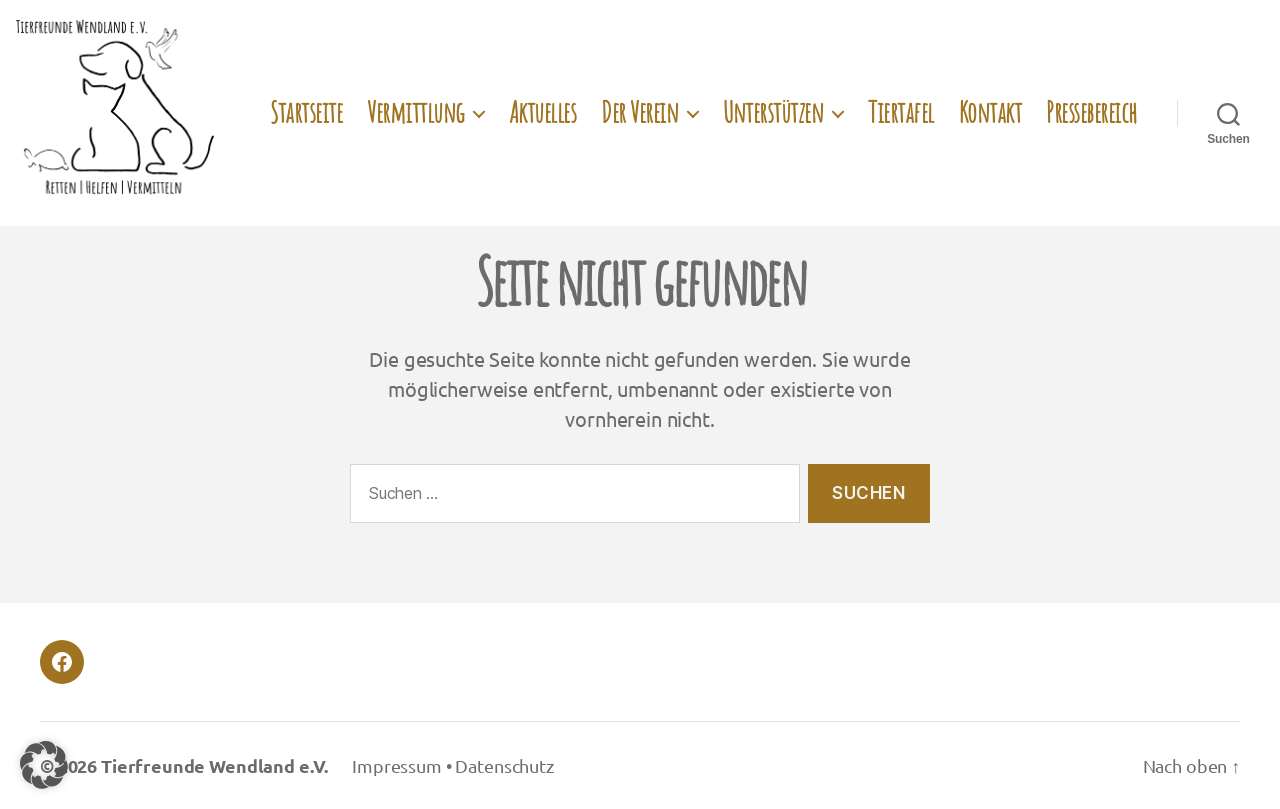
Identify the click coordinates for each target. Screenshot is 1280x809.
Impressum (397, 765)
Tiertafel (901, 113)
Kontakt (990, 113)
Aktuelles (543, 113)
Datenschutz (504, 765)
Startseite (306, 113)
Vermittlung (415, 113)
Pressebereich (1091, 113)
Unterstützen (773, 113)
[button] (44, 765)
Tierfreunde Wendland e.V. (214, 765)
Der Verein (639, 113)
